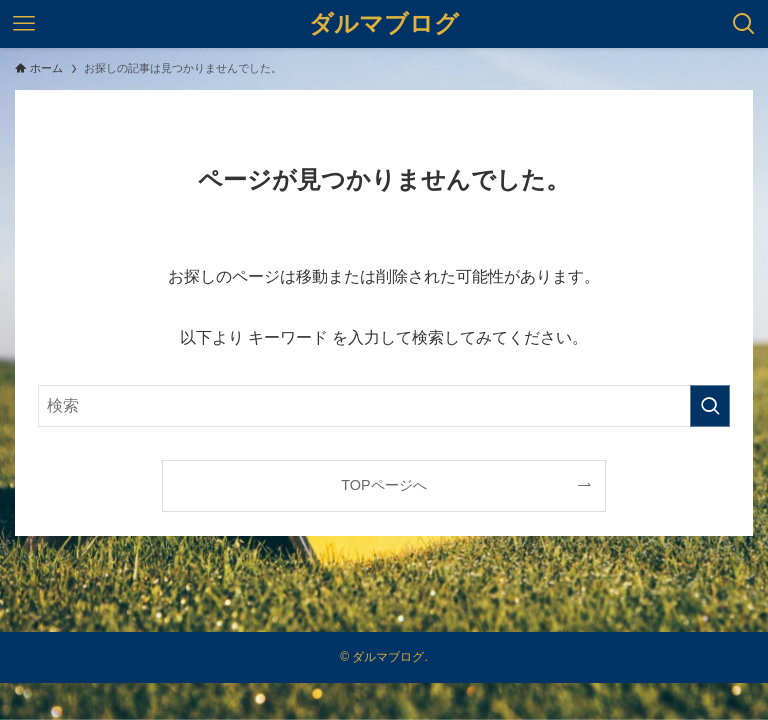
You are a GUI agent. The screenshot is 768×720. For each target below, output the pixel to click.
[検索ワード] (383, 406)
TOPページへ (383, 485)
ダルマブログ (384, 24)
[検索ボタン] (744, 24)
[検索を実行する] (710, 406)
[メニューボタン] (24, 24)
